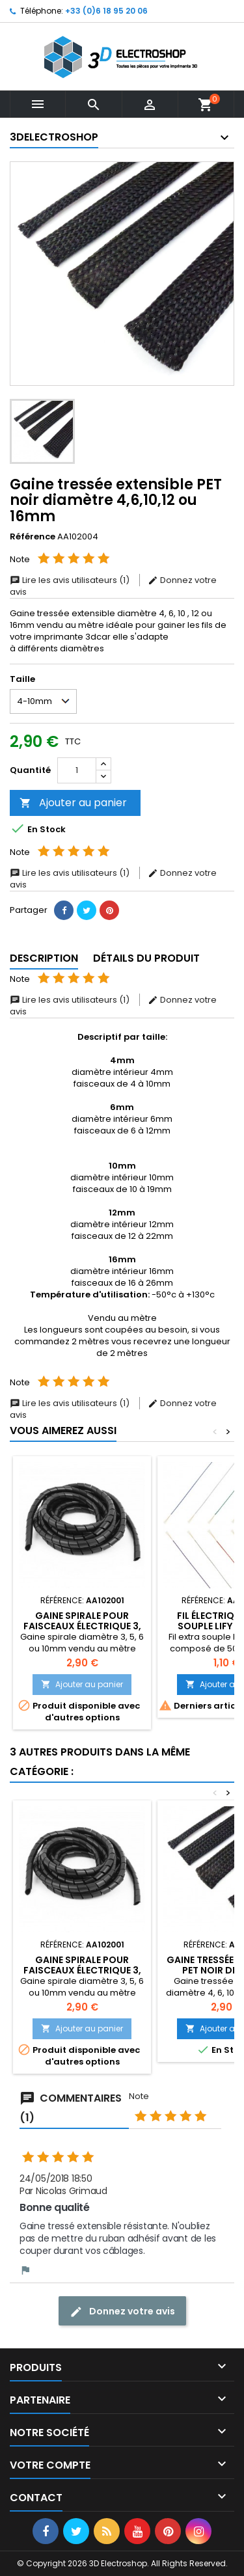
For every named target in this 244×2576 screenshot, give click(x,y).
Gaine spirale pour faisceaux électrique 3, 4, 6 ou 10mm (82, 1626)
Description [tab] (44, 958)
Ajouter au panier (73, 802)
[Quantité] (76, 770)
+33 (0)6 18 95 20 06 (106, 10)
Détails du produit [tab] (146, 958)
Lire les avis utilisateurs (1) (70, 580)
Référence (32, 537)
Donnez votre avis (122, 2311)
